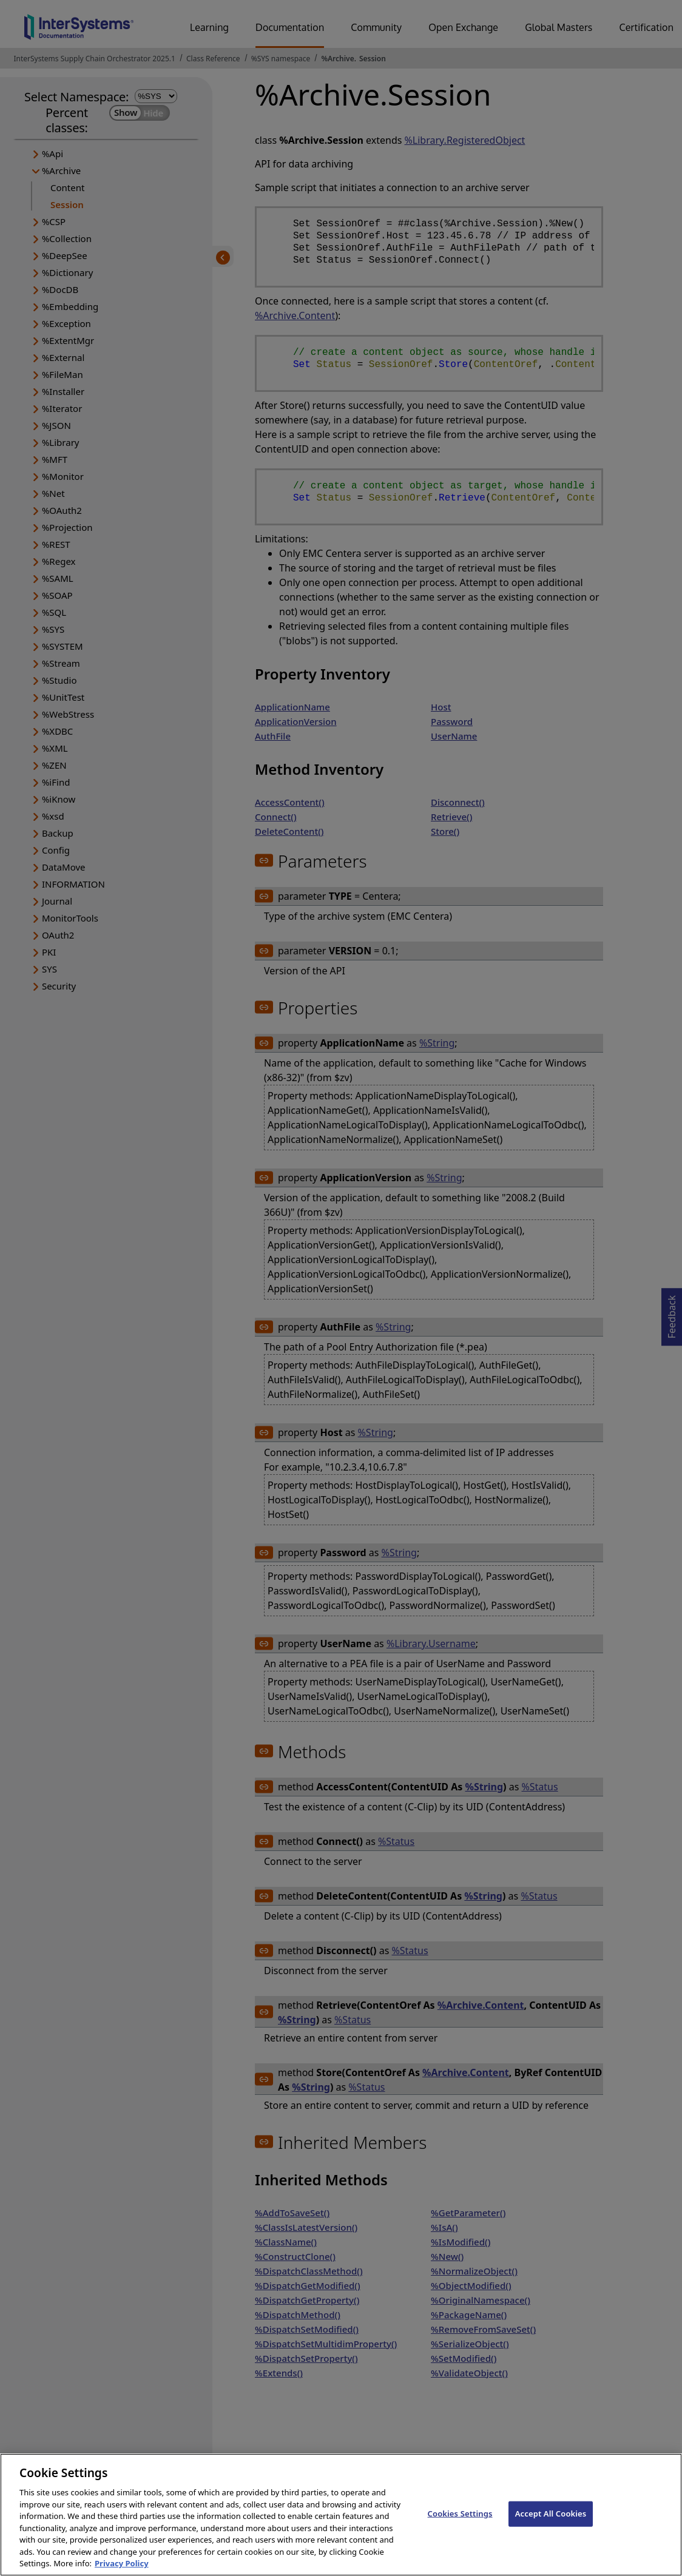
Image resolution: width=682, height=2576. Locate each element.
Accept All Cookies (551, 2522)
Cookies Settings (460, 2522)
